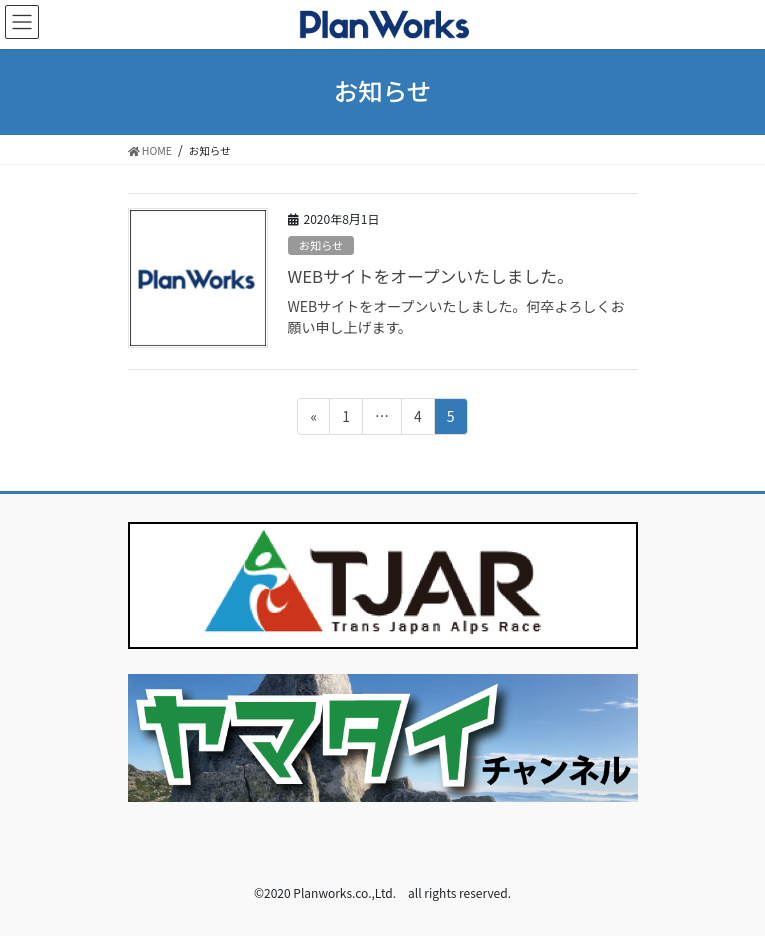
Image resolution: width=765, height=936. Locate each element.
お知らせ (321, 245)
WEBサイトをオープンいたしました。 (431, 276)
